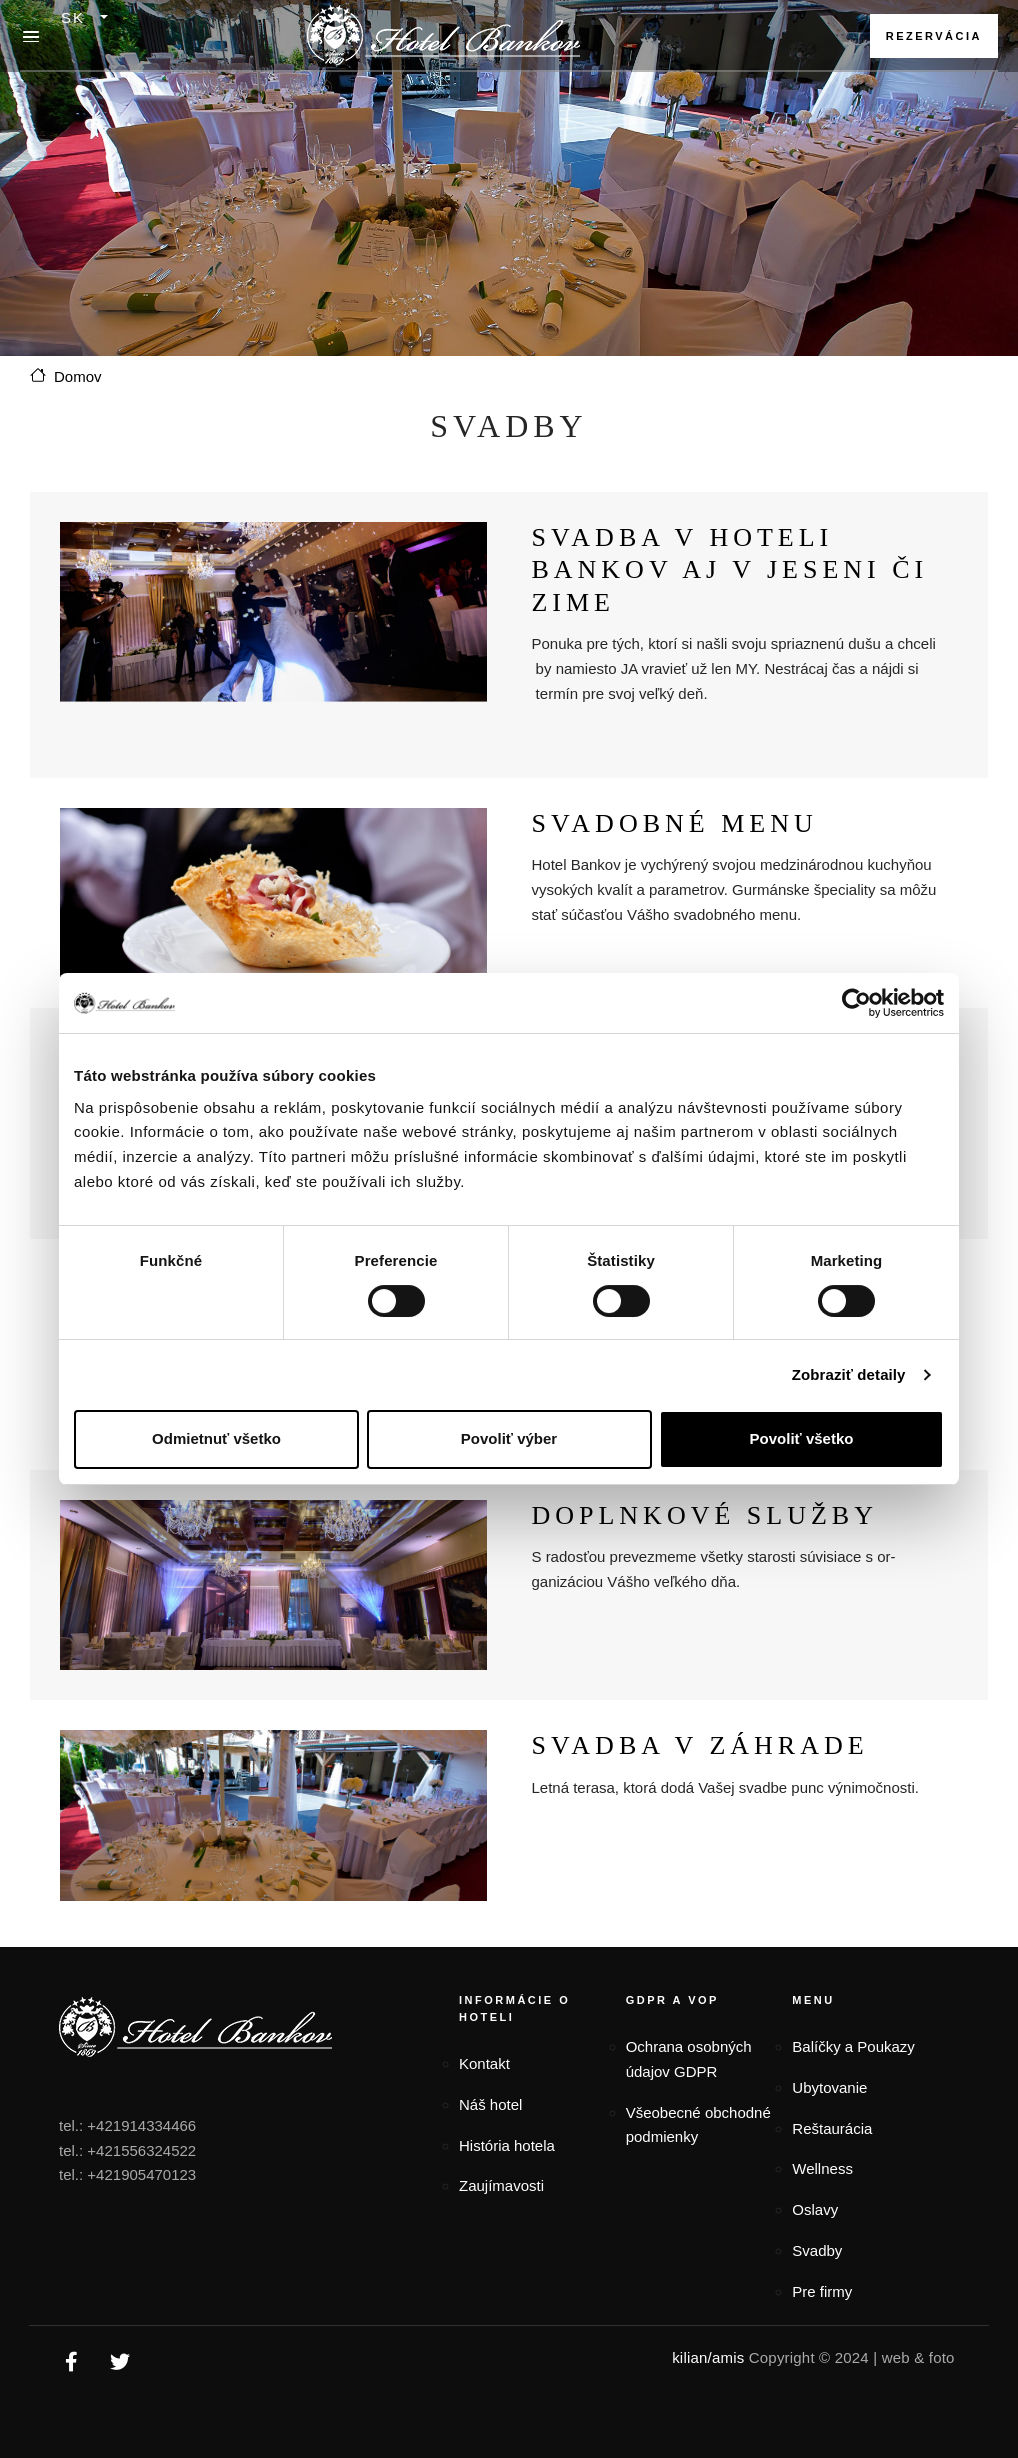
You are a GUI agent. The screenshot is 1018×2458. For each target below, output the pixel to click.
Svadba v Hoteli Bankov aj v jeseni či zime (729, 570)
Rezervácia (934, 36)
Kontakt (484, 2063)
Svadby (817, 2250)
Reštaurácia (832, 2128)
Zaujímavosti (501, 2185)
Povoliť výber (509, 1438)
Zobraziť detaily (849, 1374)
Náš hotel (490, 2104)
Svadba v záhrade (699, 1745)
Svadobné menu (674, 823)
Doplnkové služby (704, 1515)
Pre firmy (822, 2291)
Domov (78, 376)
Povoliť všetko (802, 1438)
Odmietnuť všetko (216, 1438)
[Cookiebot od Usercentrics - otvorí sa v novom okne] (856, 1003)
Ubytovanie (829, 2087)
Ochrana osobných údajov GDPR (689, 2059)
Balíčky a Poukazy (853, 2046)
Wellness (822, 2168)
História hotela (507, 2145)
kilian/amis (708, 2357)
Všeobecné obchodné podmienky (698, 2125)
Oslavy (815, 2209)
